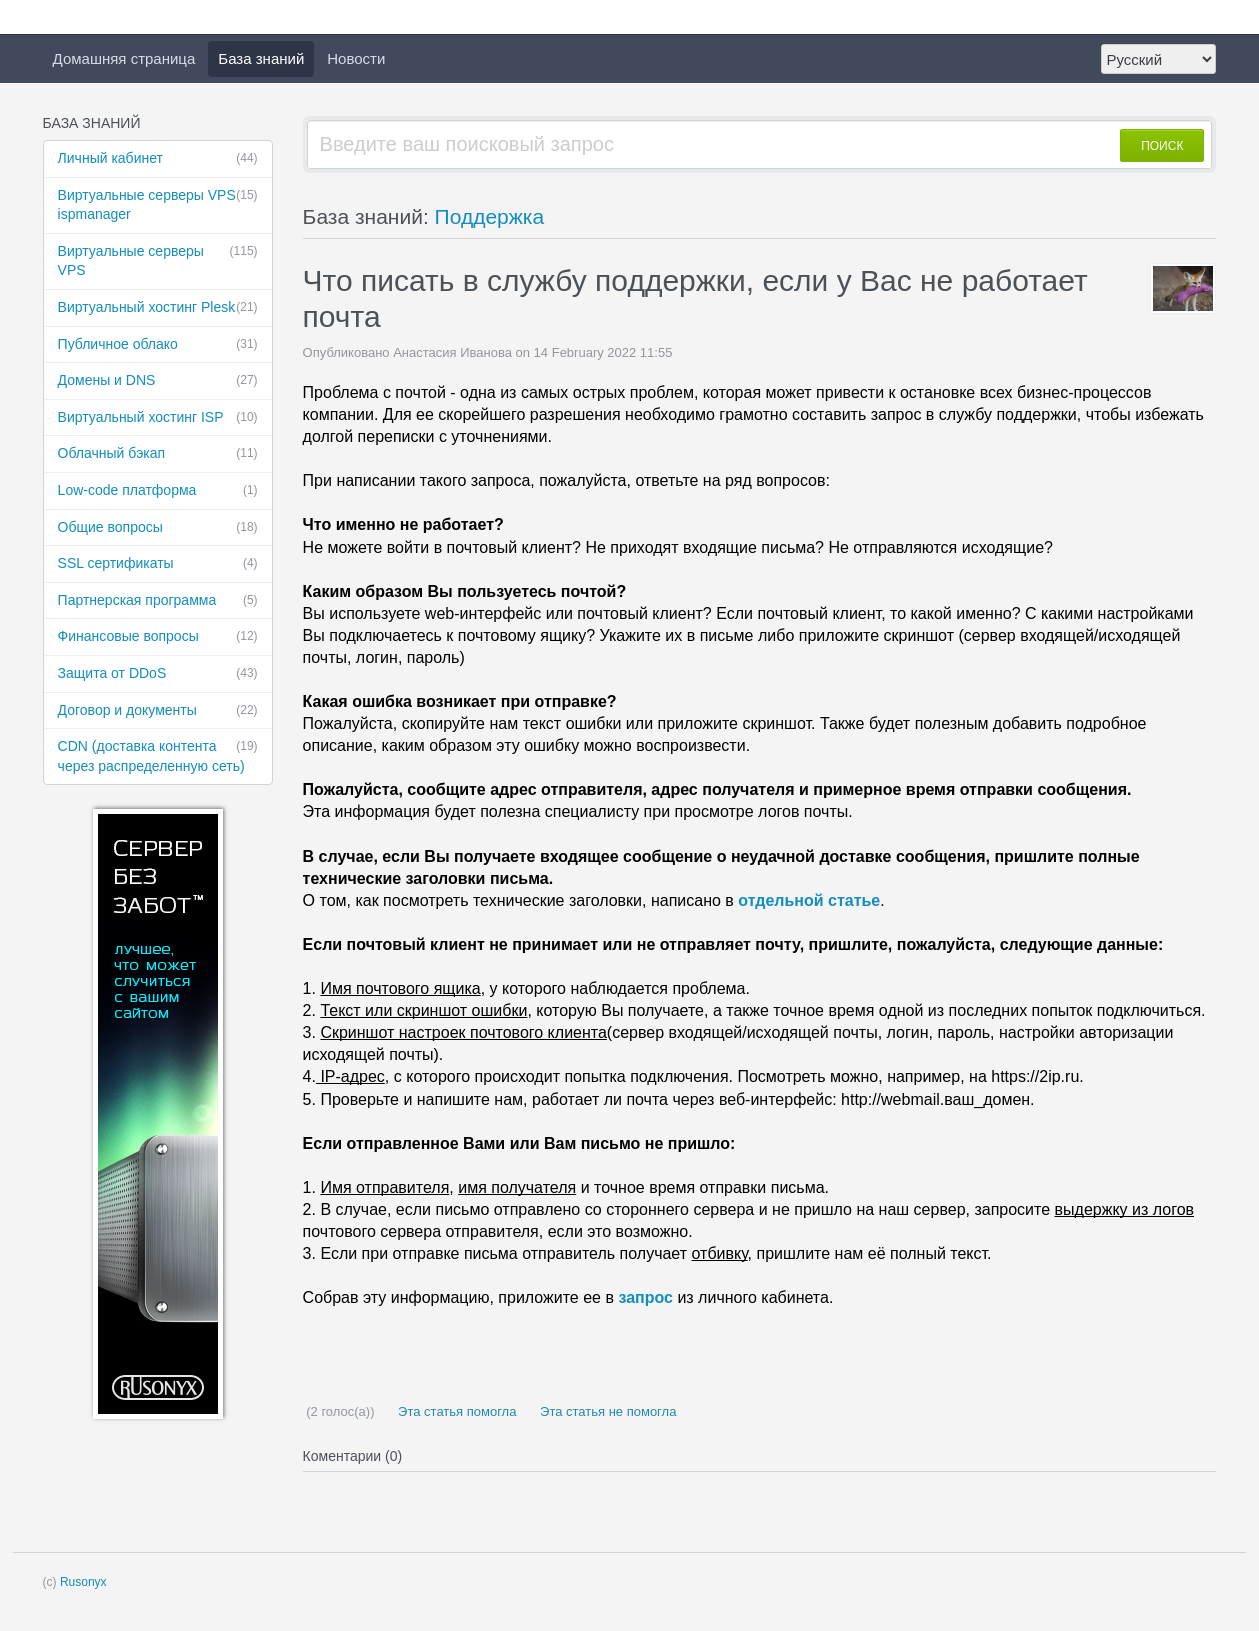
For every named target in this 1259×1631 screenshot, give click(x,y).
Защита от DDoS (158, 674)
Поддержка (490, 216)
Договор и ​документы (158, 711)
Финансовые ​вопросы (158, 637)
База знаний (261, 58)
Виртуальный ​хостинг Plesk (158, 308)
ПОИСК (1162, 146)
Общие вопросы (158, 528)
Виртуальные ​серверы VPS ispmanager (158, 204)
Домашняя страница (124, 58)
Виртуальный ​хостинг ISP (158, 418)
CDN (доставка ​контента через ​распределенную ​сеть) (158, 755)
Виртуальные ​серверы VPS (158, 260)
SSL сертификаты (158, 564)
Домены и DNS (158, 381)
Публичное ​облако (158, 345)
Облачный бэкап (158, 454)
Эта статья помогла (455, 1411)
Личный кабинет (158, 159)
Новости (356, 58)
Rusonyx (83, 1582)
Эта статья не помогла (606, 1411)
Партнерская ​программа (158, 601)
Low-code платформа (158, 491)
